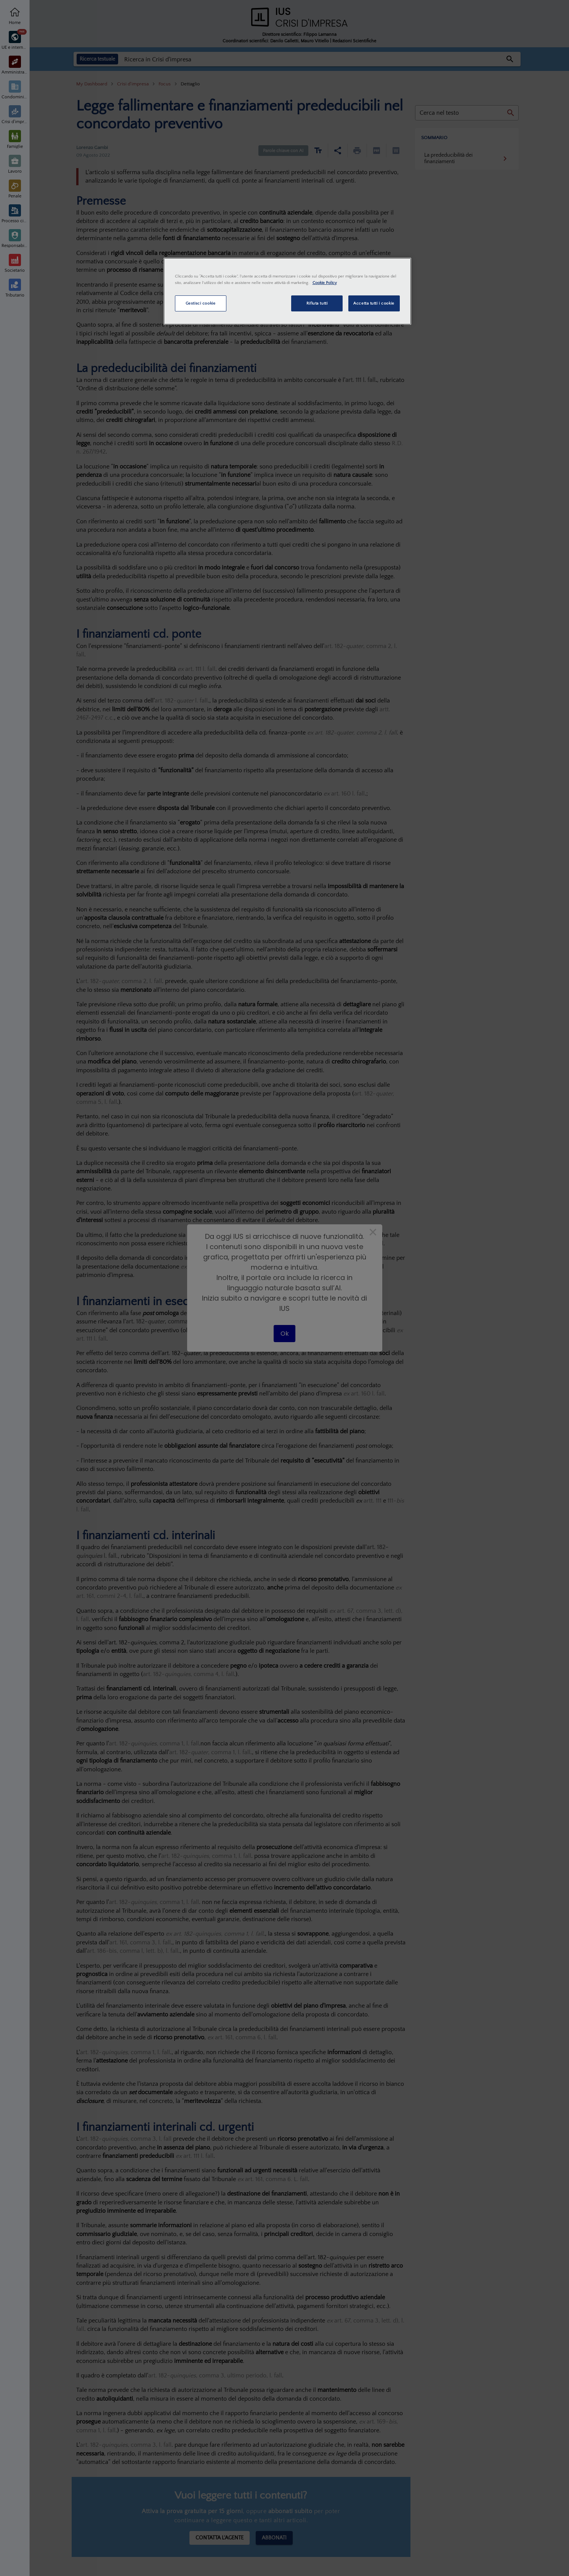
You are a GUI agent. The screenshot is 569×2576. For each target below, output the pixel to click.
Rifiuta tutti (316, 303)
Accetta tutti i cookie (373, 303)
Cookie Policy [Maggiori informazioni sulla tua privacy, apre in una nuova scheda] (325, 282)
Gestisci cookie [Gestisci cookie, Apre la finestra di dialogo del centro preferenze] (201, 303)
